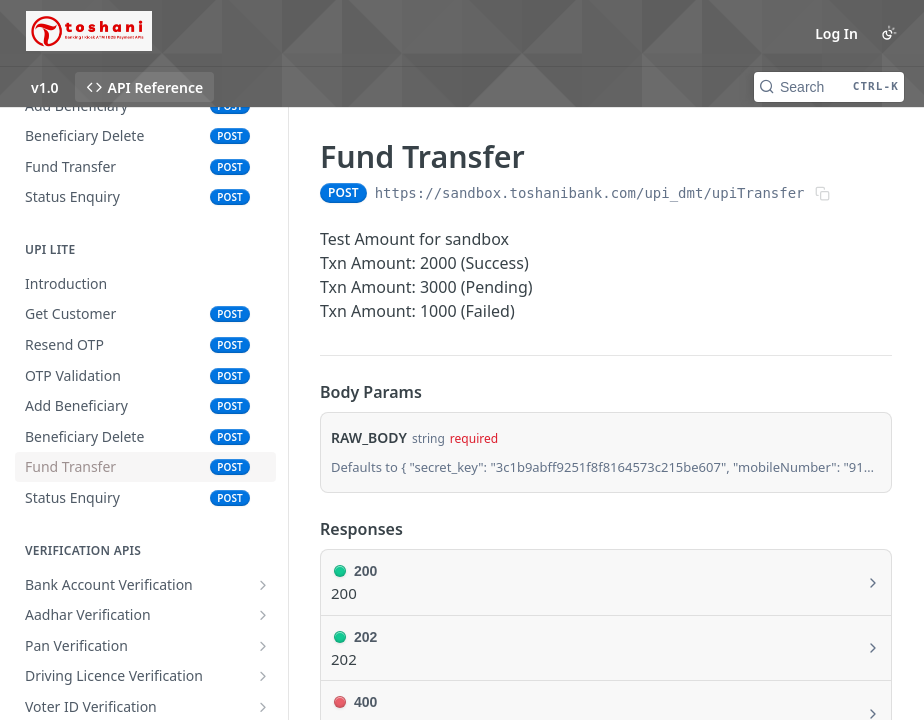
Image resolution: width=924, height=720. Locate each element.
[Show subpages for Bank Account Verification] (263, 585)
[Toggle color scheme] (889, 33)
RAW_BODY (369, 437)
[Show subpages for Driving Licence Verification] (263, 676)
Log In (836, 33)
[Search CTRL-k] (829, 87)
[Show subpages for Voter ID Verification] (263, 707)
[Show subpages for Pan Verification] (263, 646)
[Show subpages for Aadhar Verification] (263, 615)
